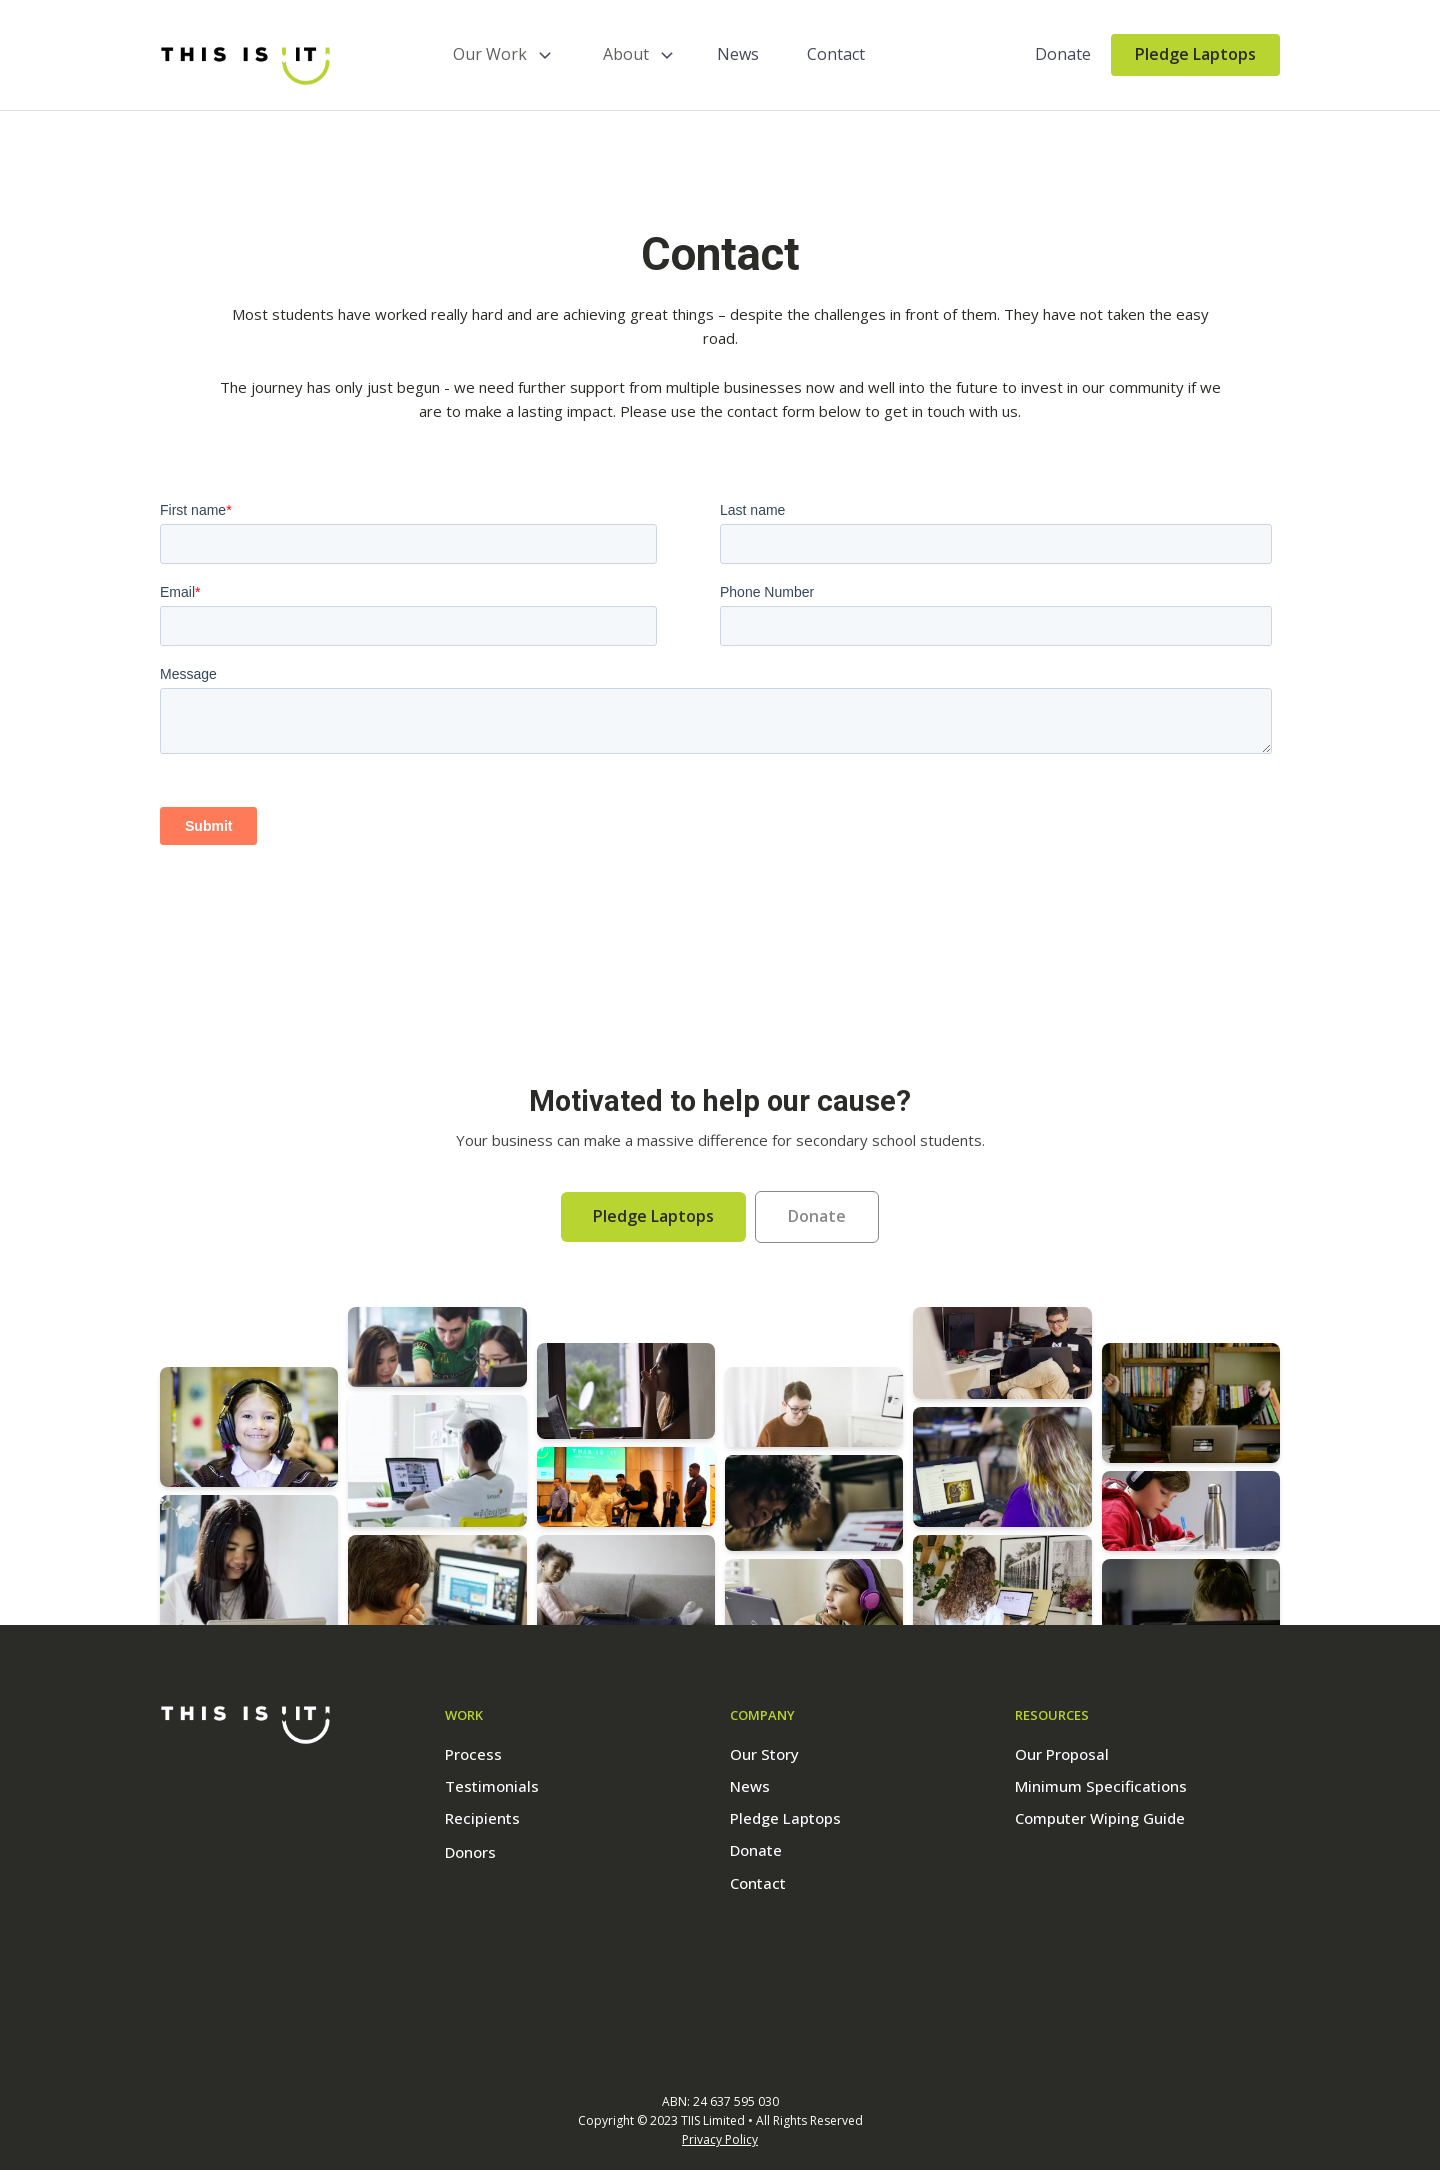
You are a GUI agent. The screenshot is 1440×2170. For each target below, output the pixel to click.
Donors (470, 1853)
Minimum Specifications (1101, 1786)
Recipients (482, 1818)
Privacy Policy (720, 2139)
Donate (1063, 54)
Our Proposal (1062, 1754)
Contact (836, 54)
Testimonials (492, 1786)
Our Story (764, 1754)
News (738, 54)
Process (473, 1754)
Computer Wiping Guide (1100, 1818)
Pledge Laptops (1195, 54)
